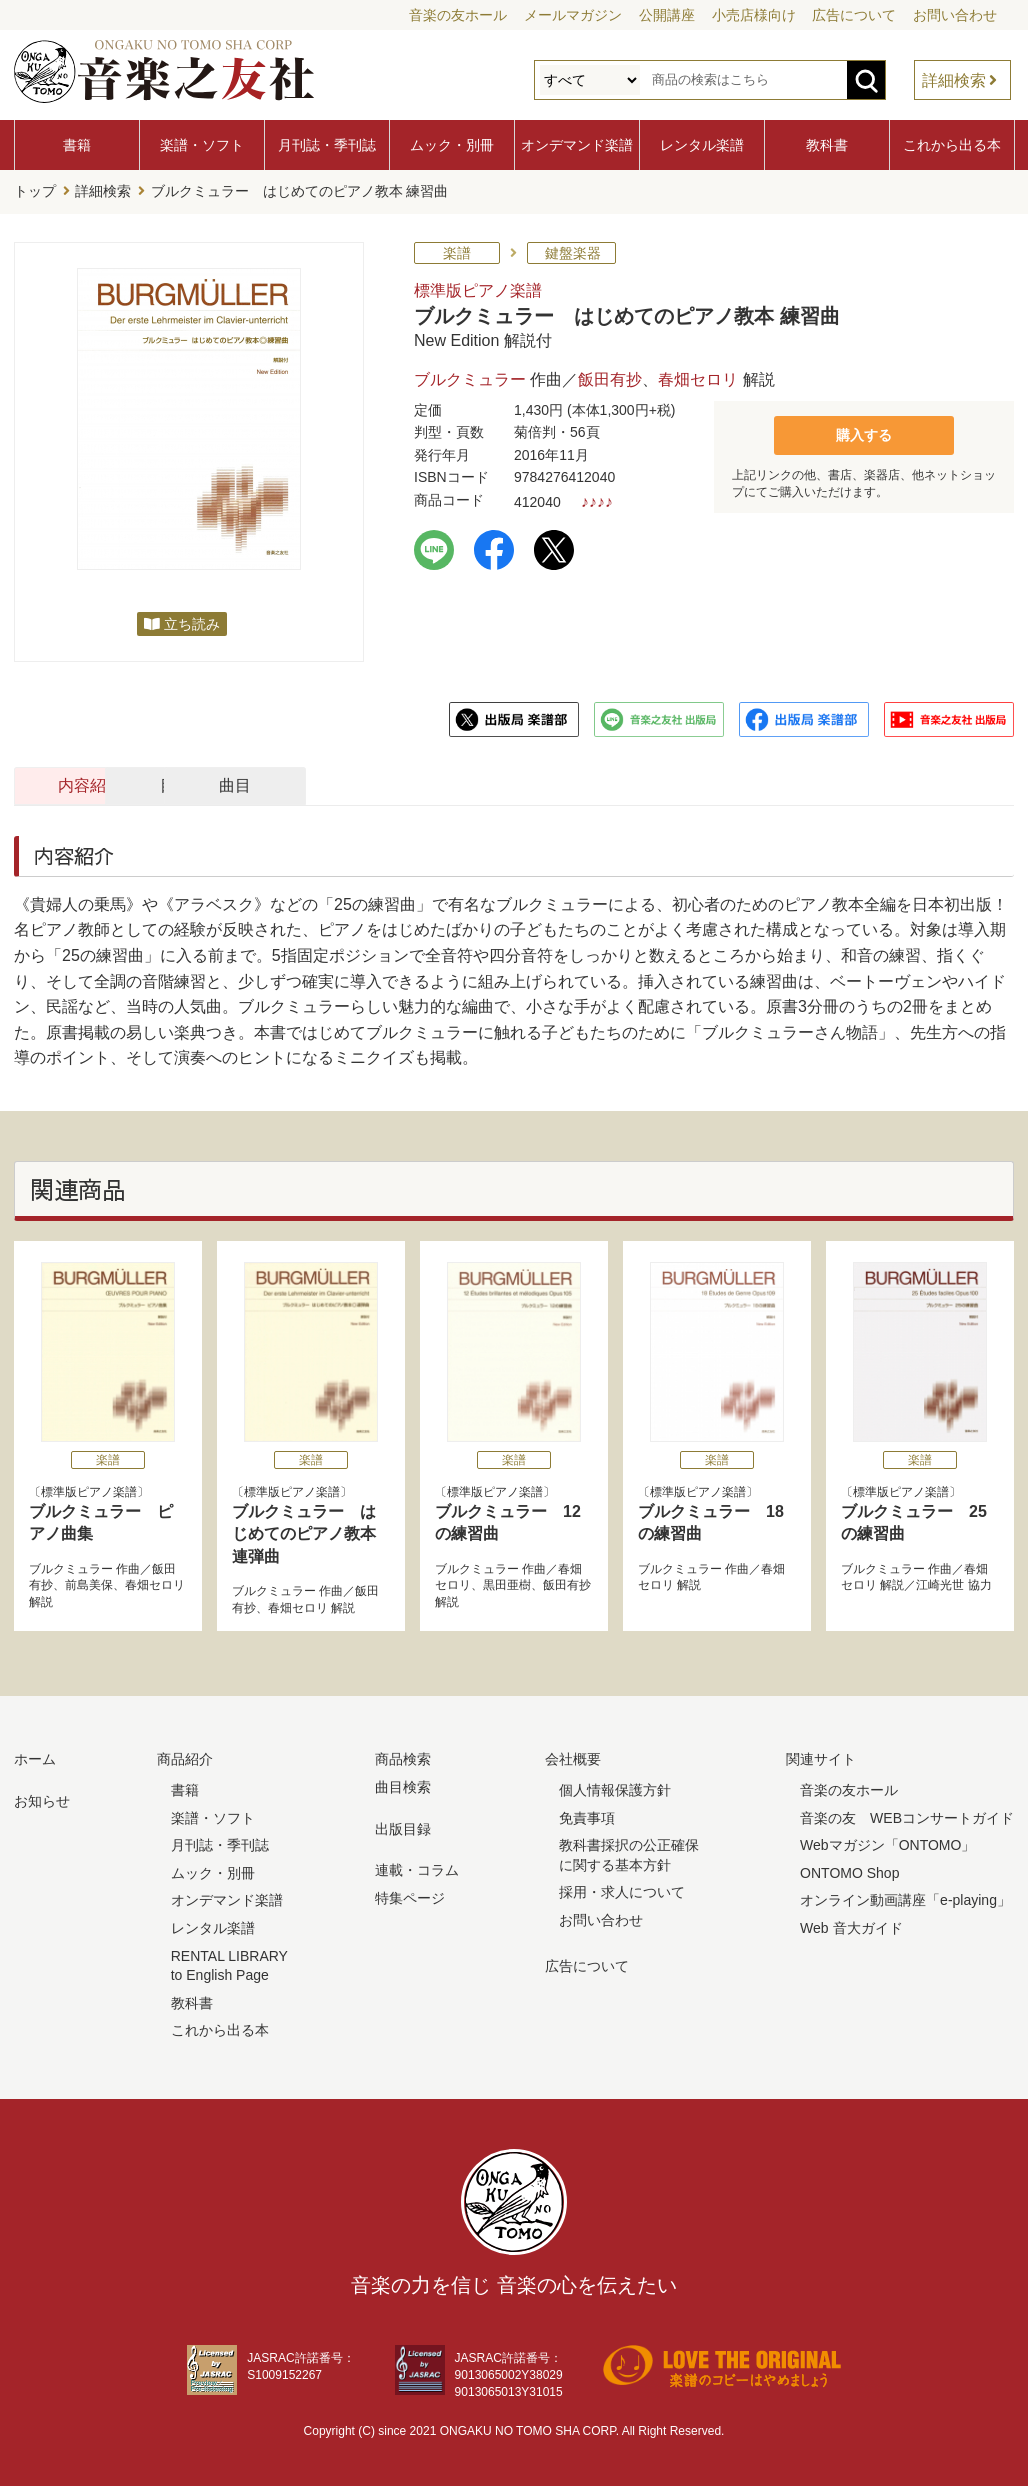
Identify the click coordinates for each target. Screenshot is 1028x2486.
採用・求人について (622, 1891)
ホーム (35, 1758)
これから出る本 (952, 145)
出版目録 (403, 1827)
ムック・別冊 (452, 145)
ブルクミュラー (470, 377)
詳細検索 (954, 80)
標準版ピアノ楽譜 (478, 288)
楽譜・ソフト (202, 145)
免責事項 (587, 1816)
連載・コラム (417, 1868)
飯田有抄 (610, 377)
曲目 (544, 783)
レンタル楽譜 (702, 145)
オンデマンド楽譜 (577, 145)
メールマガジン (573, 15)
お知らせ (42, 1799)
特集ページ (410, 1896)
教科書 (827, 145)
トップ (35, 191)
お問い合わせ (955, 15)
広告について (854, 15)
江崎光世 (940, 1584)
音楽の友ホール (458, 15)
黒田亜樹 (507, 1584)
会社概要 (573, 1758)
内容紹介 (110, 783)
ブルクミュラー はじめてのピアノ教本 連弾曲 (304, 1532)
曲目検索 (403, 1785)
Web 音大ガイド (851, 1926)
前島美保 (89, 1584)
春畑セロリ (698, 377)
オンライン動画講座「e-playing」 (905, 1899)
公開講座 (667, 15)
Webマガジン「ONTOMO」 (887, 1843)
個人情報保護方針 (615, 1788)
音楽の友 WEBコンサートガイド (907, 1816)
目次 (327, 783)
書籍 (77, 145)
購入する (864, 432)
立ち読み (192, 622)
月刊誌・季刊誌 (327, 145)
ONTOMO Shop (849, 1871)
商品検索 (403, 1758)
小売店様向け (754, 15)
